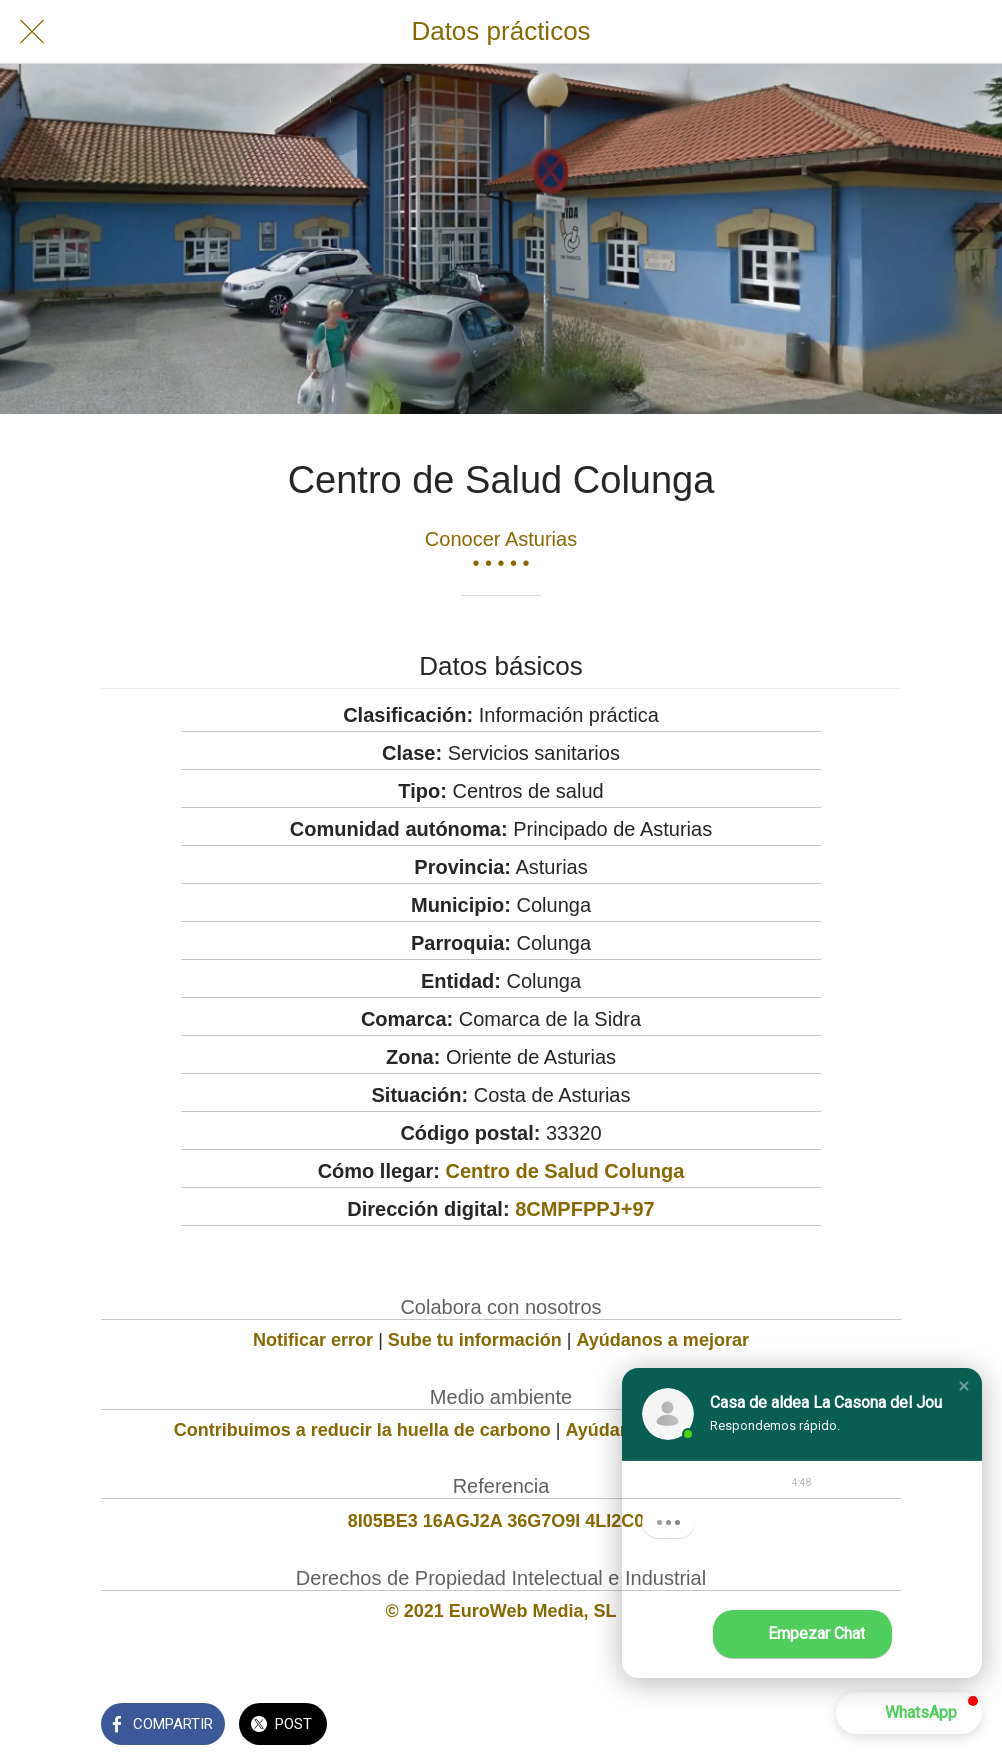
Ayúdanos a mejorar (663, 1340)
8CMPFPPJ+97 (585, 1209)
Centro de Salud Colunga (564, 1171)
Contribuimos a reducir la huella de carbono (362, 1430)
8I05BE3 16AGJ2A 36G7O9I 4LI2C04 (501, 1521)
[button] (964, 1386)
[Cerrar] (32, 32)
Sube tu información (475, 1340)
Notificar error (313, 1340)
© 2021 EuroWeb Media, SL (501, 1611)
